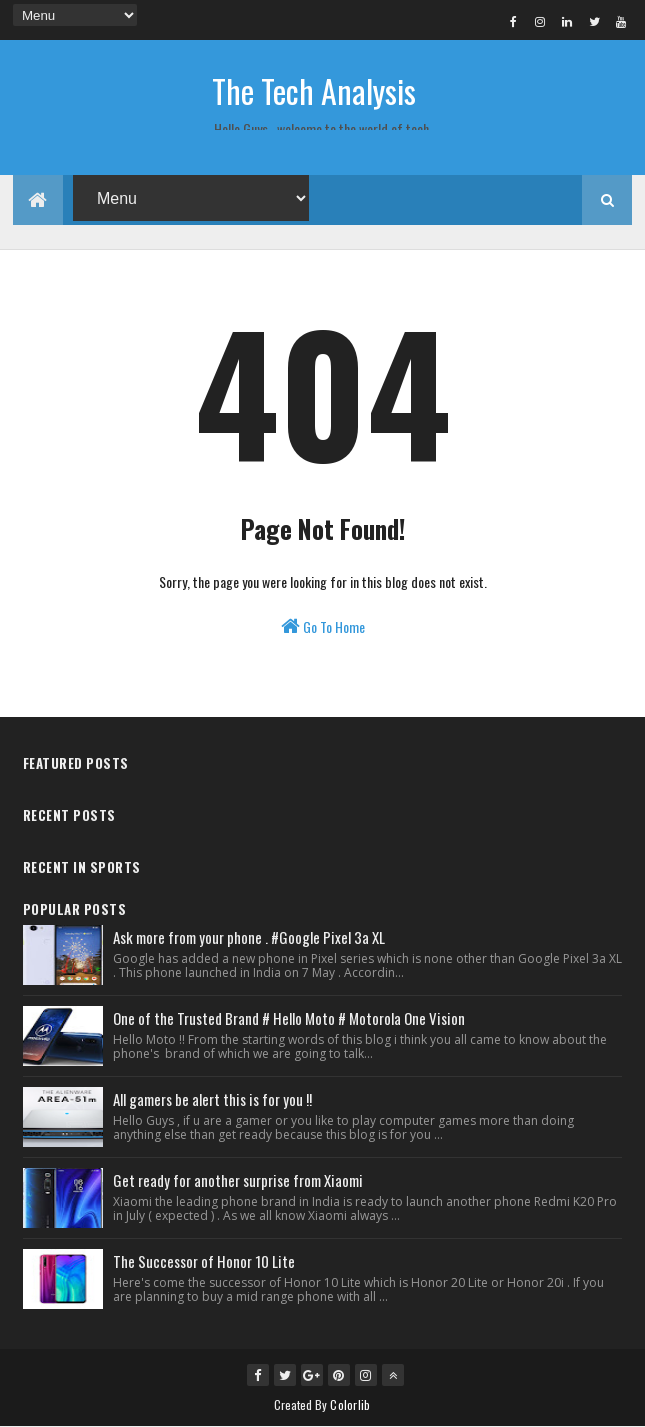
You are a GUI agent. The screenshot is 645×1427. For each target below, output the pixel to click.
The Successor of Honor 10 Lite (204, 1261)
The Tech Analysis (314, 90)
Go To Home (323, 626)
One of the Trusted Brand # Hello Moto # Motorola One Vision (289, 1018)
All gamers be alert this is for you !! (212, 1099)
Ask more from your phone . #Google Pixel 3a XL (249, 937)
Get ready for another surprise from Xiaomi (238, 1180)
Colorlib (350, 1404)
